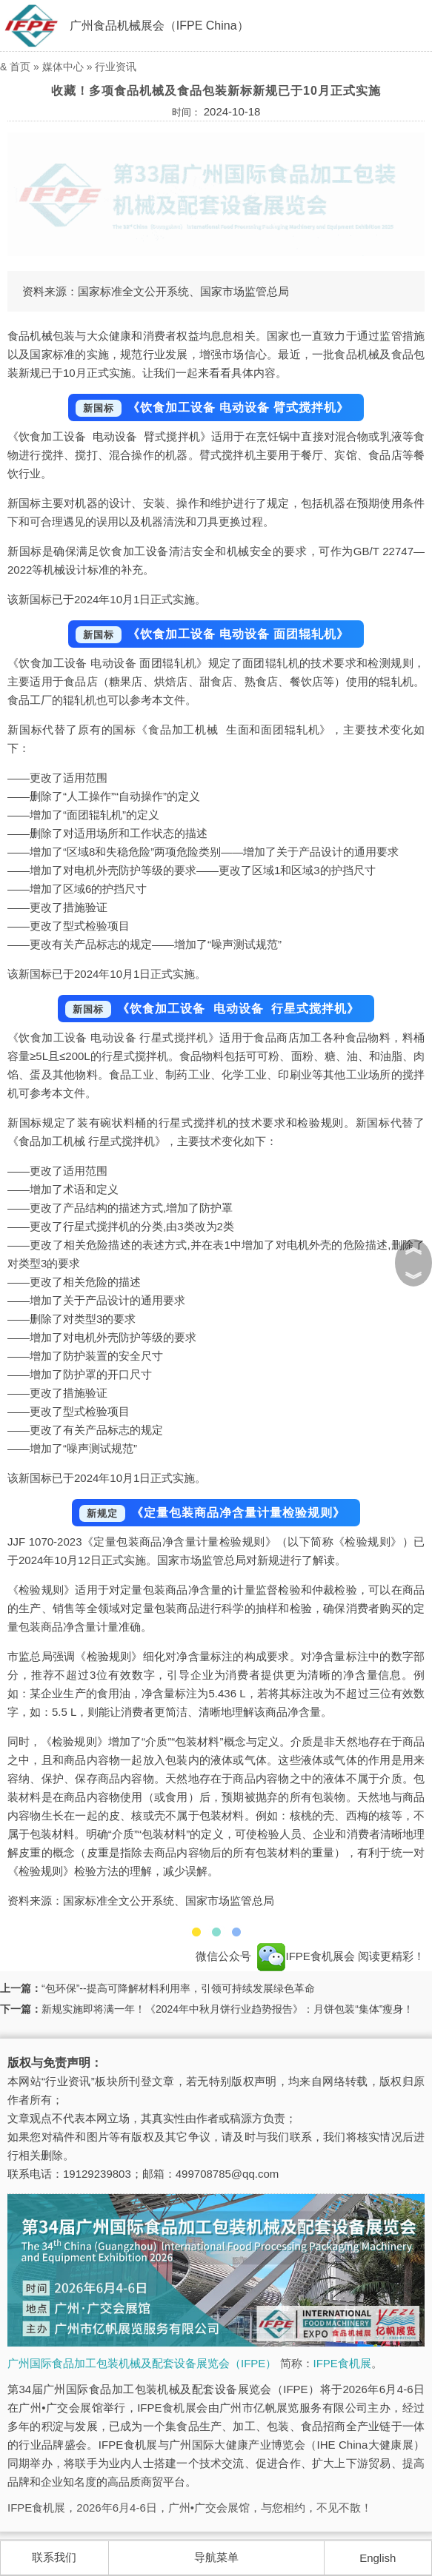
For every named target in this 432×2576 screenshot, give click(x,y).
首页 (20, 67)
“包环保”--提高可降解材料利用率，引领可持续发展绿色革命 (178, 1988)
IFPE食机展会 (306, 1956)
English (377, 2558)
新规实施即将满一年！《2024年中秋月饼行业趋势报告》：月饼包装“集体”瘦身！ (227, 2009)
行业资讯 (115, 67)
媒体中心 (63, 67)
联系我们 (54, 2557)
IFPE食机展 (342, 2363)
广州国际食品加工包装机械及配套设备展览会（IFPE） (141, 2363)
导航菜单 (216, 2557)
